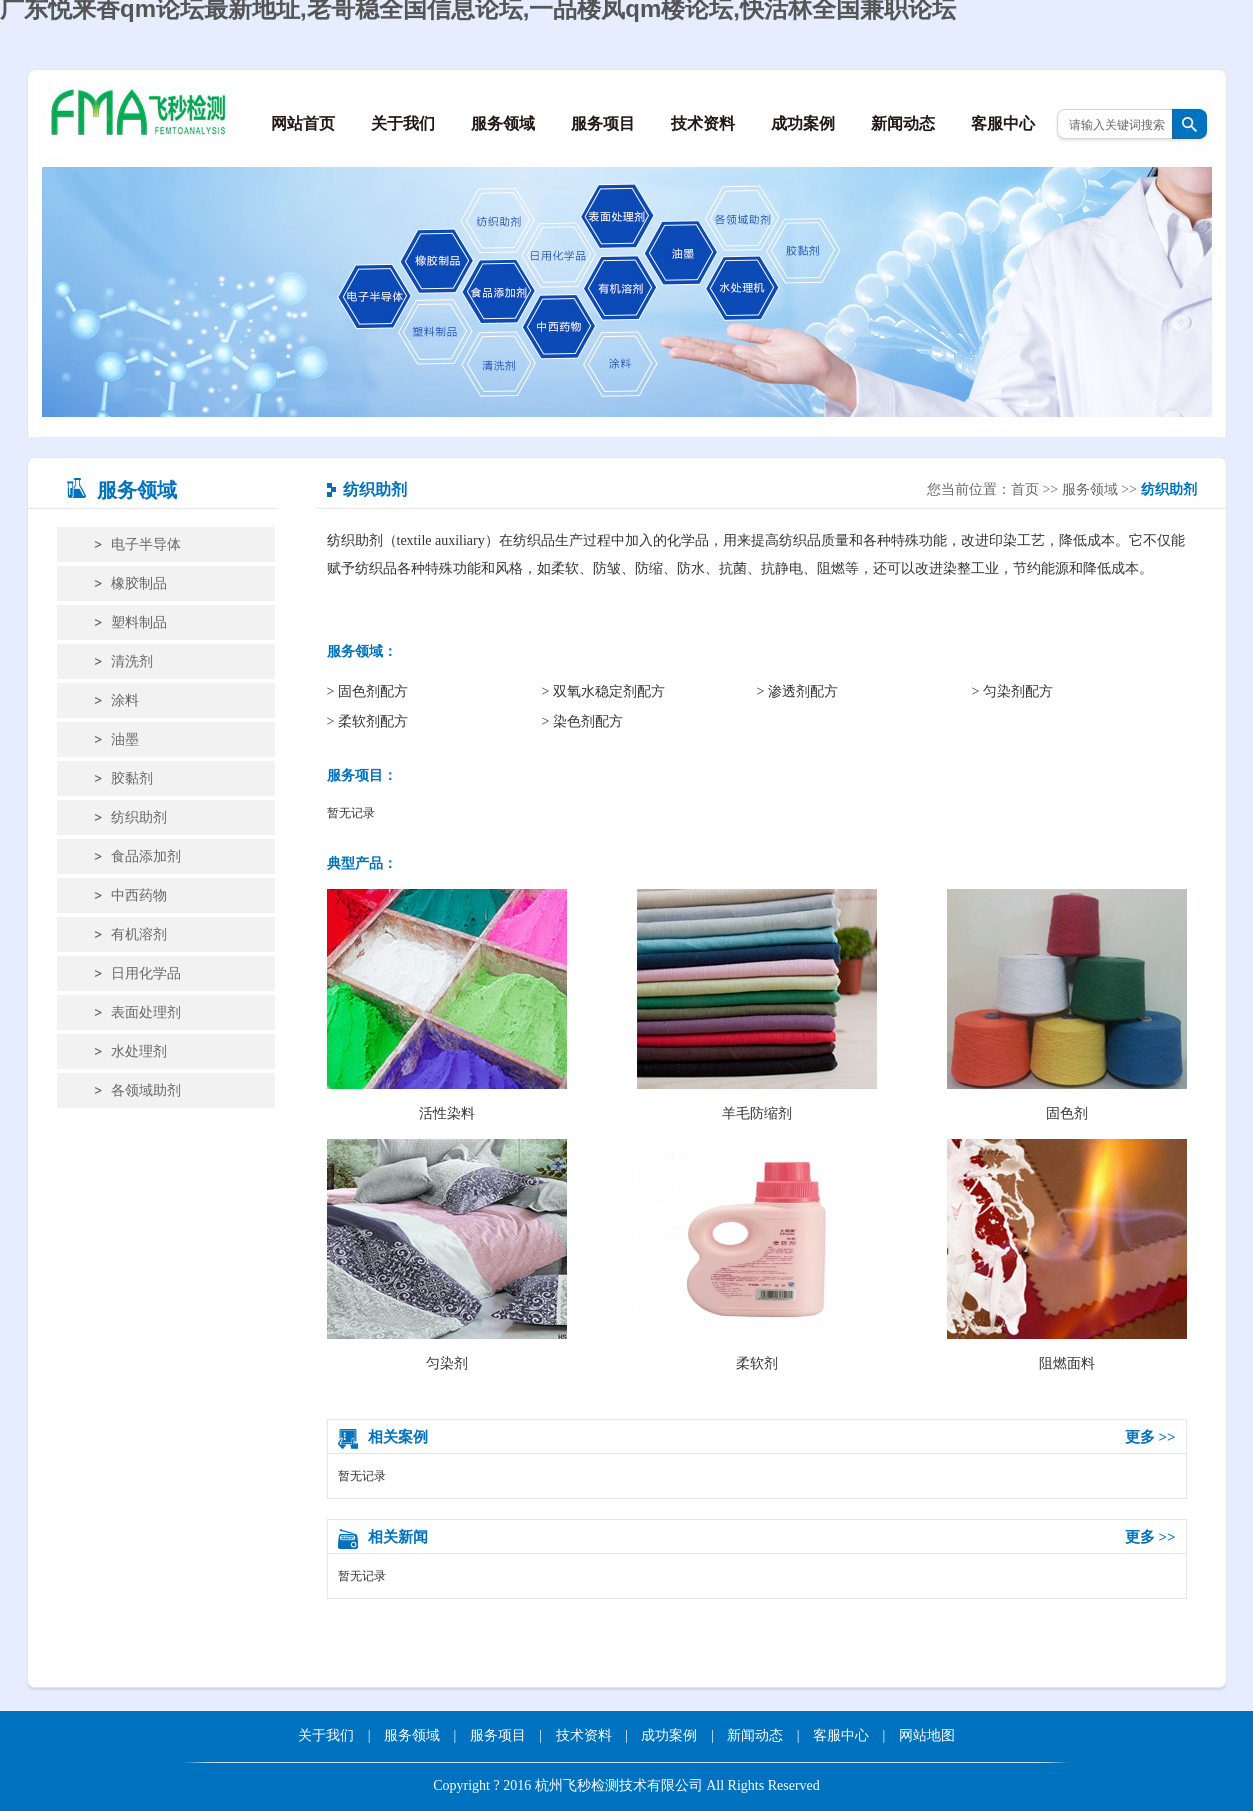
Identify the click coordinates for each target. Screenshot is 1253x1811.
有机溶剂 (139, 934)
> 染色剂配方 (582, 721)
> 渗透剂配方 (797, 691)
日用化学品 (146, 973)
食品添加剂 (146, 856)
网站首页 (303, 123)
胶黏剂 (132, 778)
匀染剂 (447, 1255)
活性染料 (447, 1005)
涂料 (125, 700)
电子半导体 (146, 544)
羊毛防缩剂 (757, 1005)
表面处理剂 (146, 1012)
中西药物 (139, 895)
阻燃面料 (1067, 1255)
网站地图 (927, 1735)
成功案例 (803, 123)
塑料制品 (139, 622)
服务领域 (503, 123)
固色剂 (1067, 1005)
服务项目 (603, 123)
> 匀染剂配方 (1012, 691)
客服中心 (1003, 123)
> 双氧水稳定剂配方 (603, 691)
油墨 (125, 739)
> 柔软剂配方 (367, 721)
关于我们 (403, 123)
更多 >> (1150, 1437)
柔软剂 (757, 1255)
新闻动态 (903, 123)
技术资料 (703, 123)
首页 (1025, 489)
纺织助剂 (139, 817)
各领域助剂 (146, 1090)
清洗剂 (132, 661)
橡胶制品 (139, 583)
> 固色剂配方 (367, 691)
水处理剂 (139, 1051)
